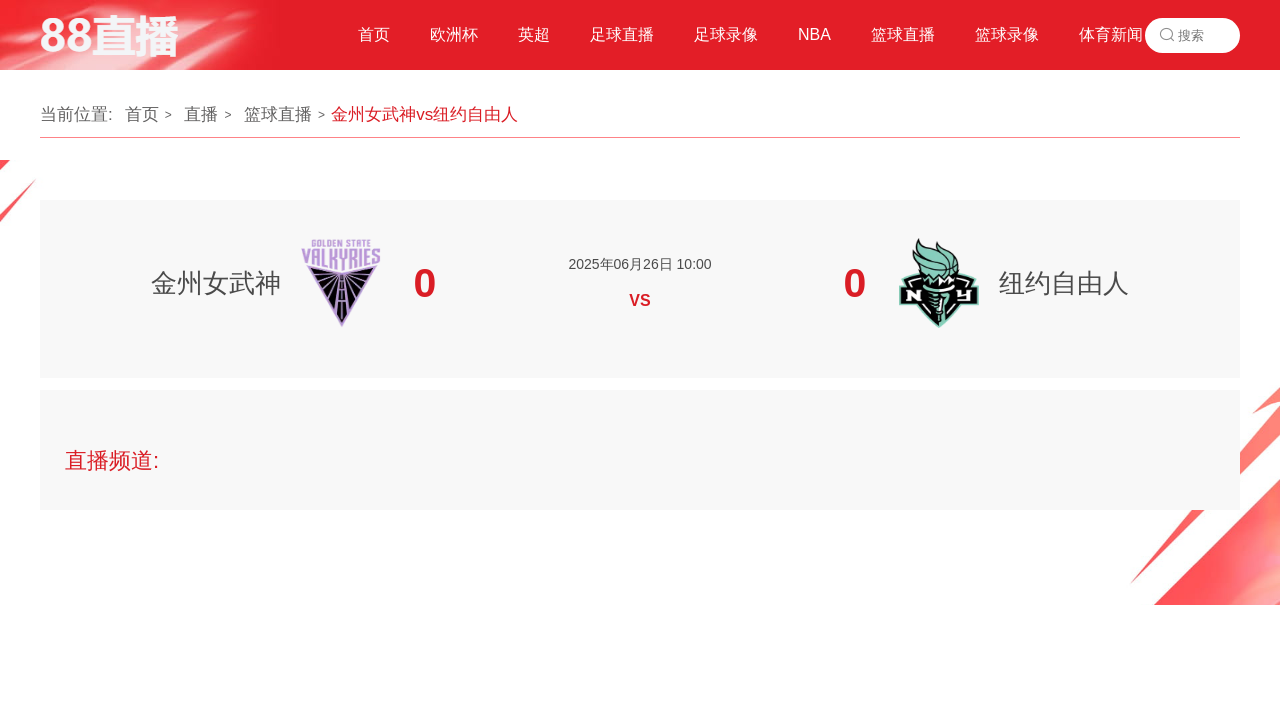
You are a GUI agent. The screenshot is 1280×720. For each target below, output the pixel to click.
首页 (142, 114)
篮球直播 (278, 114)
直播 (201, 114)
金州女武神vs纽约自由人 (424, 114)
